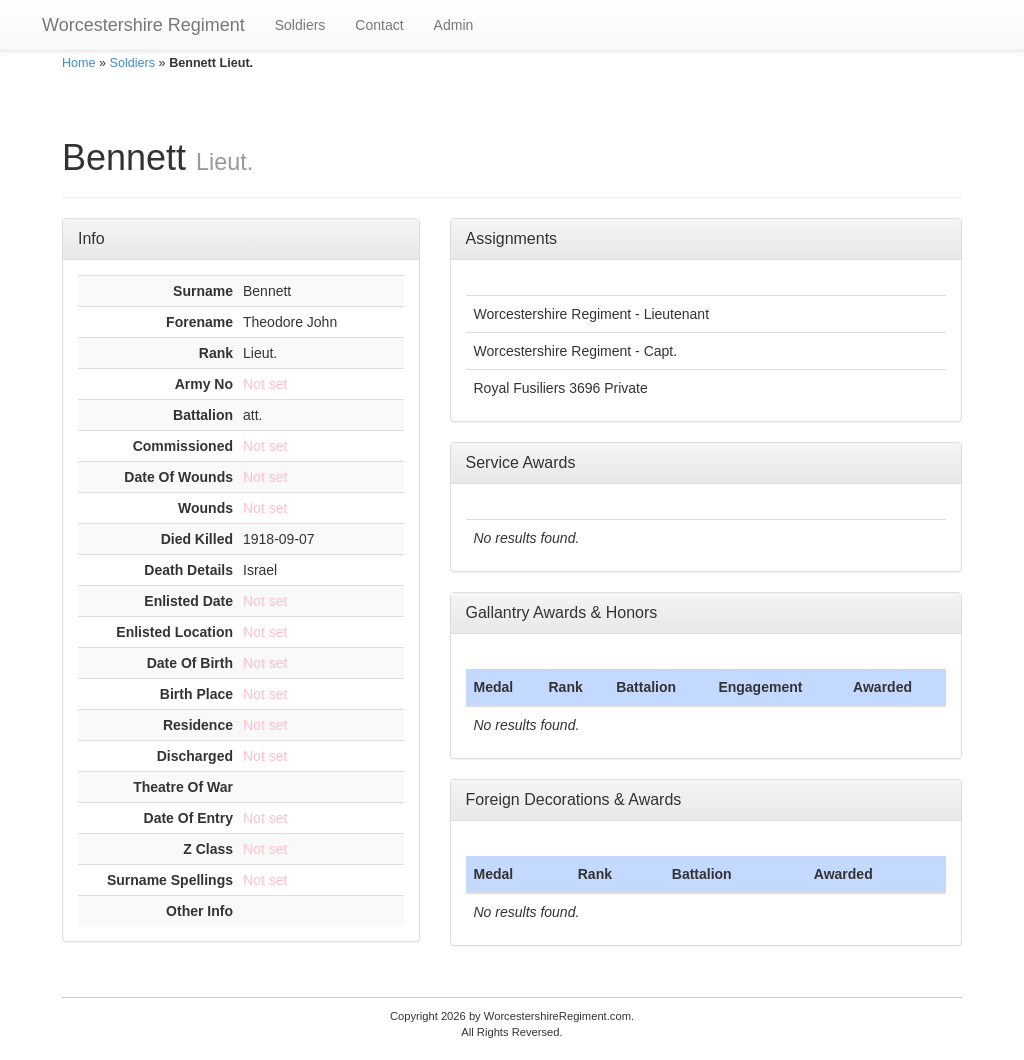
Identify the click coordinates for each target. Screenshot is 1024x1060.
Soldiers (300, 25)
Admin (454, 25)
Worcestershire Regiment (143, 25)
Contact (379, 25)
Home (79, 63)
